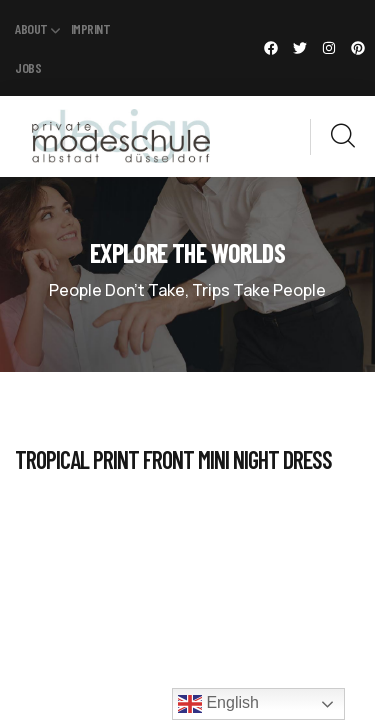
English (218, 704)
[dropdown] (300, 136)
